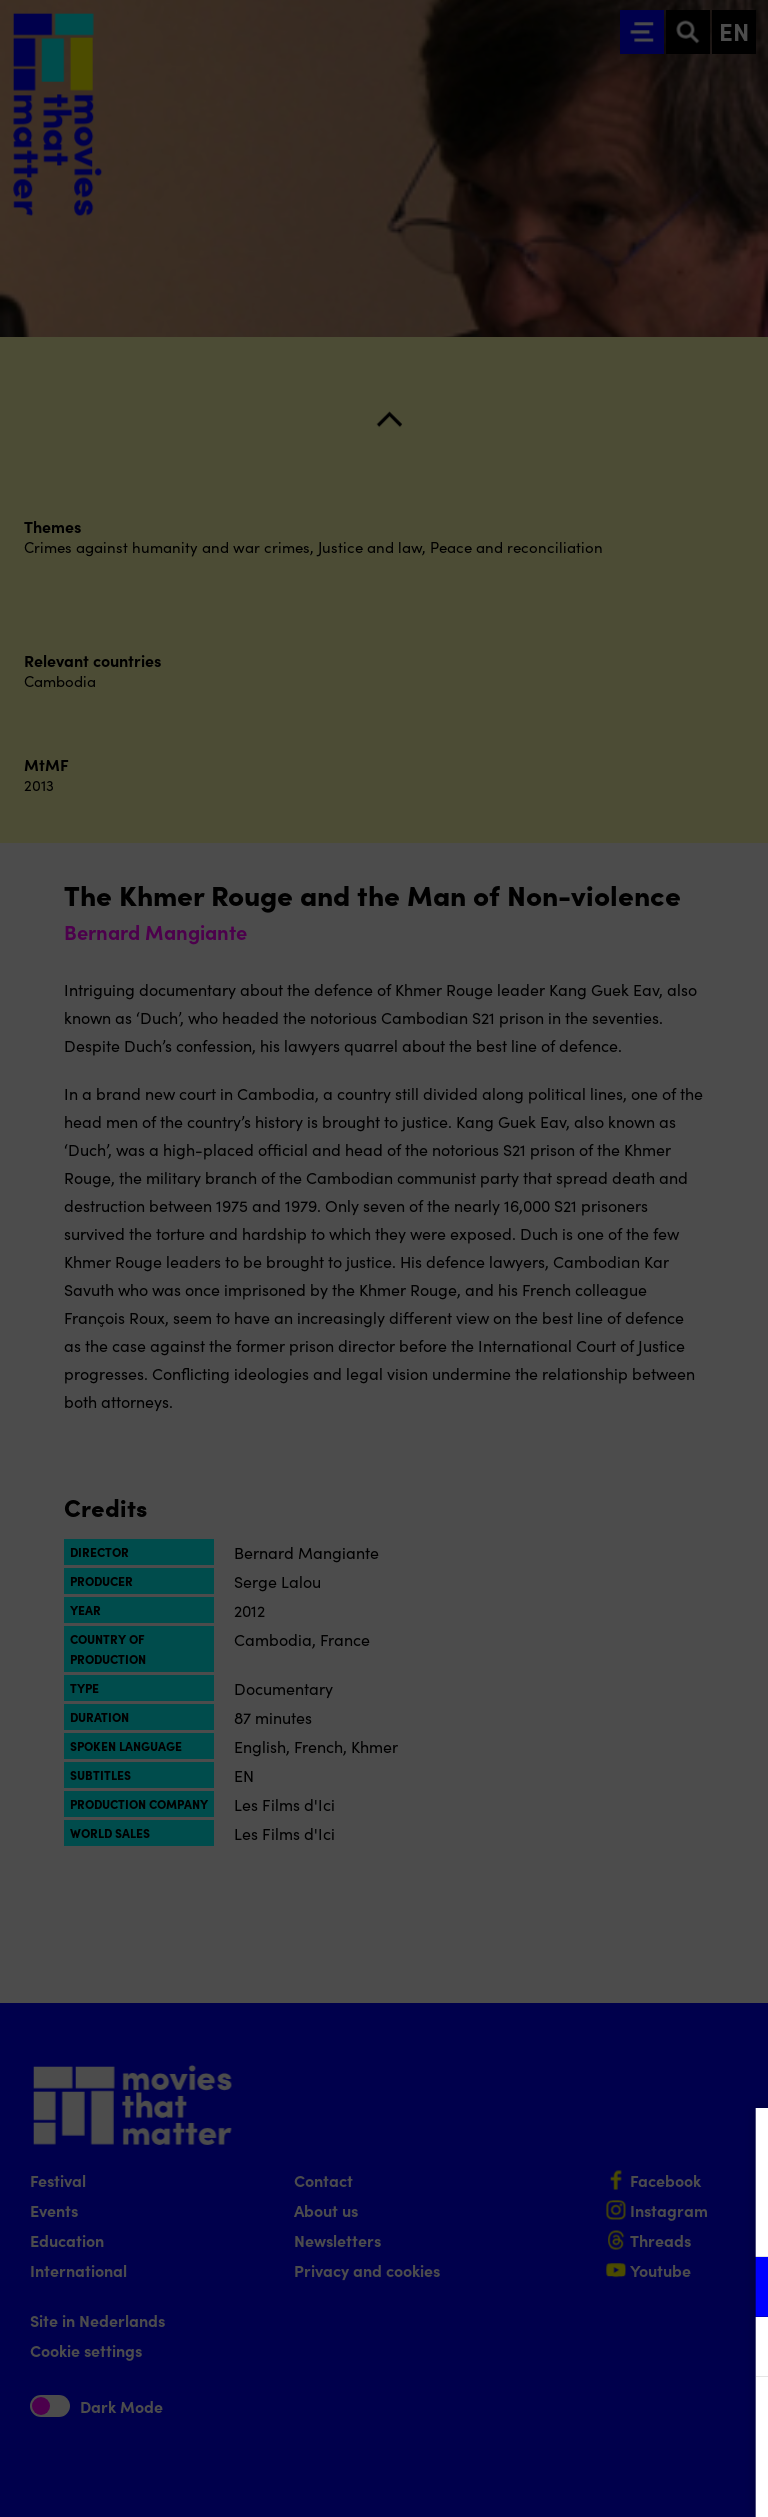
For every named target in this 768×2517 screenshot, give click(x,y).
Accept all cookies (598, 2421)
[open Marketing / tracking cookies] (736, 2349)
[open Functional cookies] (736, 2289)
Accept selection (598, 2479)
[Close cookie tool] (737, 2144)
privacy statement (518, 2221)
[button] (578, 2286)
